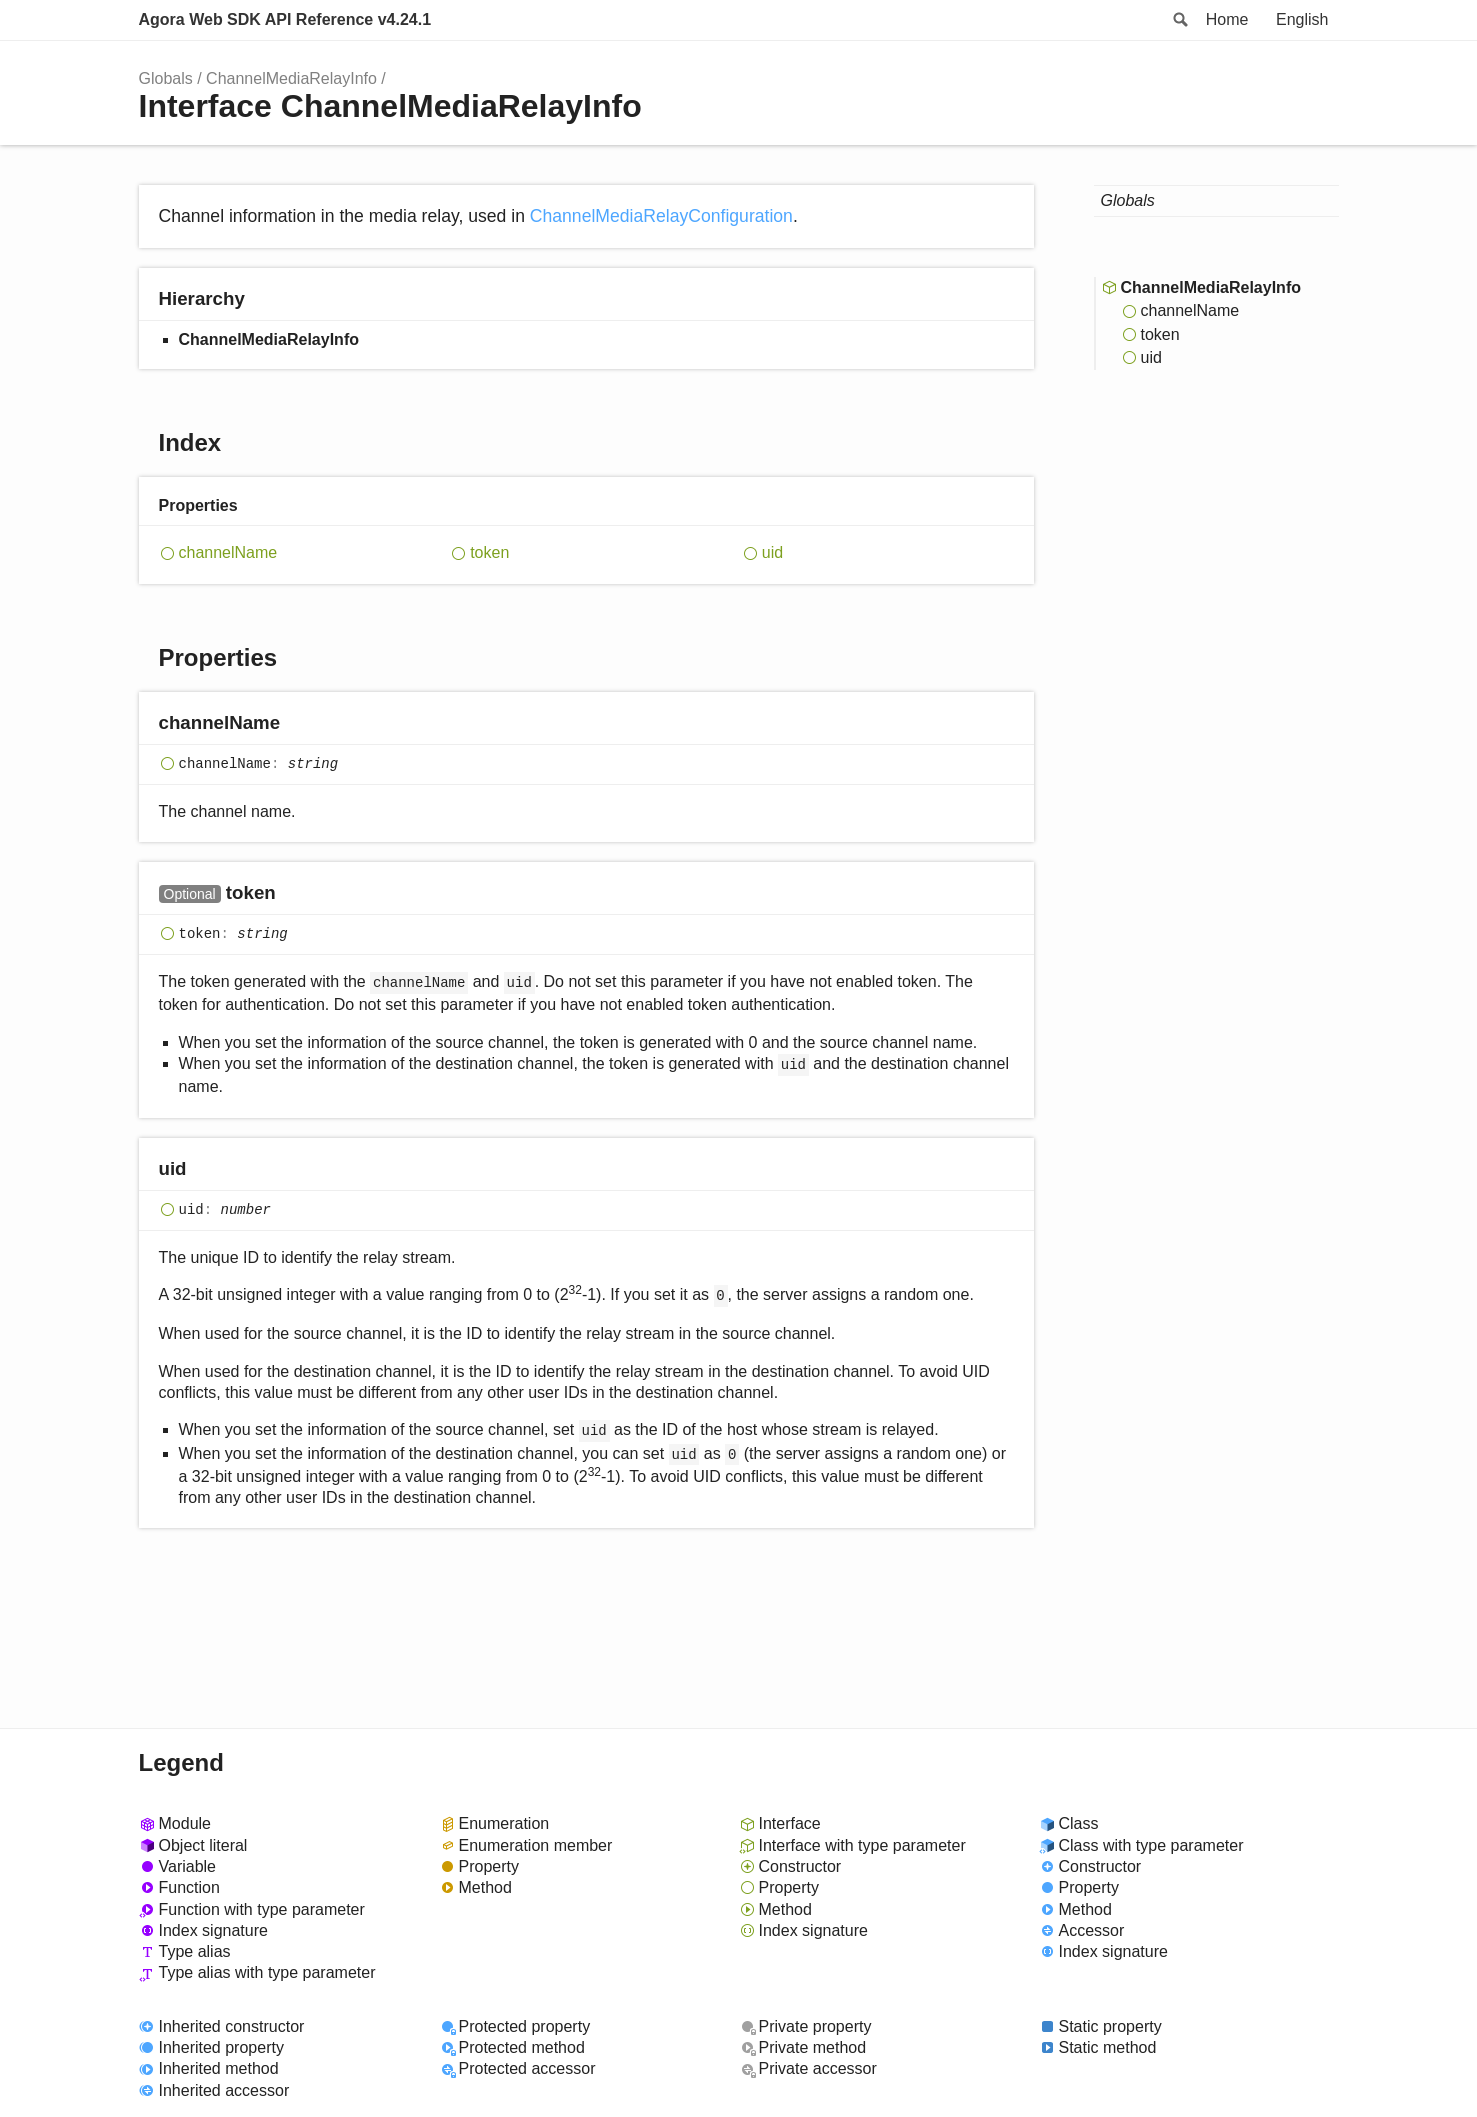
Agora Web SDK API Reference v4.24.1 (285, 19)
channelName (228, 552)
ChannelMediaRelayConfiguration (661, 216)
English (1302, 19)
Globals (166, 78)
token (489, 552)
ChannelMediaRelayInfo (291, 78)
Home (1227, 19)
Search (1179, 20)
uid (772, 552)
